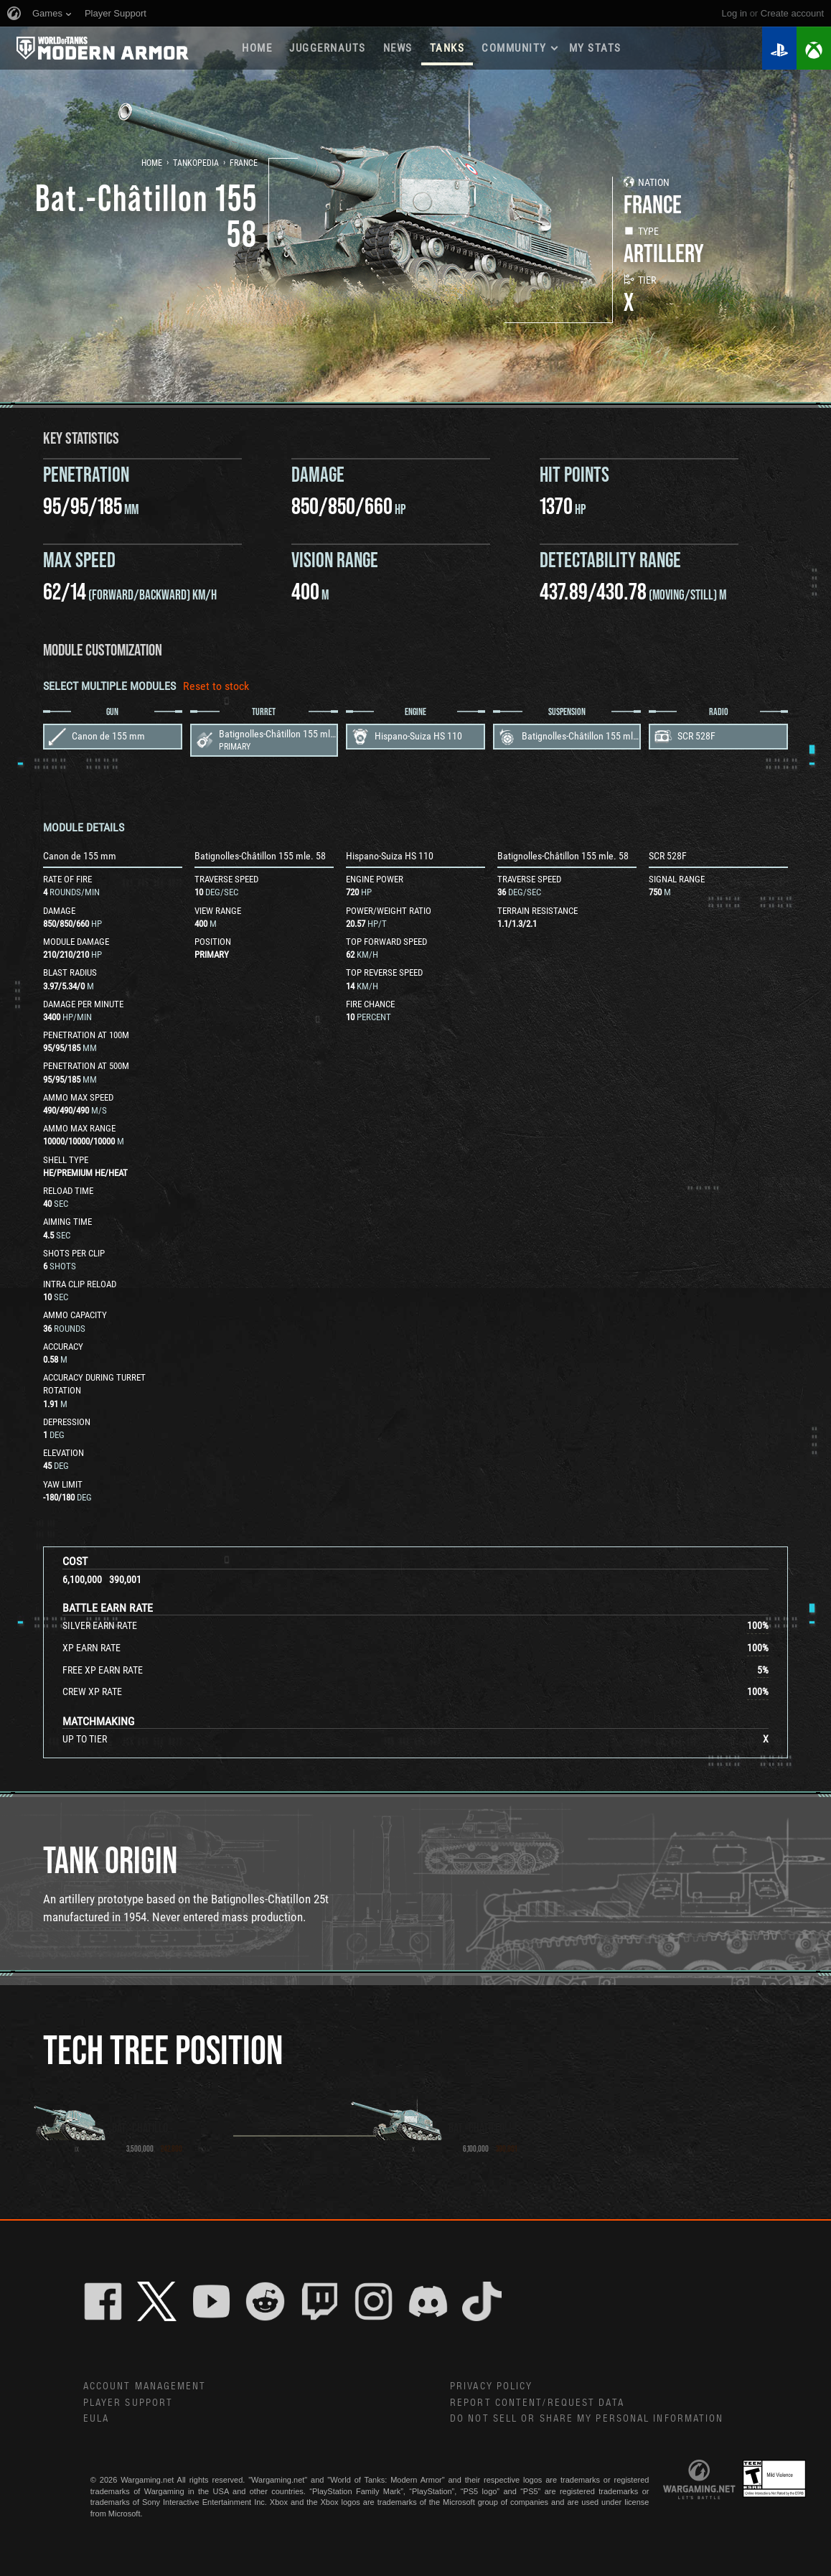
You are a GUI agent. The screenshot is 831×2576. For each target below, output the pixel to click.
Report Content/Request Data (537, 2403)
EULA (96, 2419)
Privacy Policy (491, 2386)
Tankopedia (196, 163)
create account (792, 13)
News (398, 48)
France (244, 163)
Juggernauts (327, 48)
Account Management (145, 2386)
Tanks (447, 48)
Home (257, 48)
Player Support (128, 2403)
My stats (595, 48)
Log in (734, 13)
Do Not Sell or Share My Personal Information (586, 2419)
